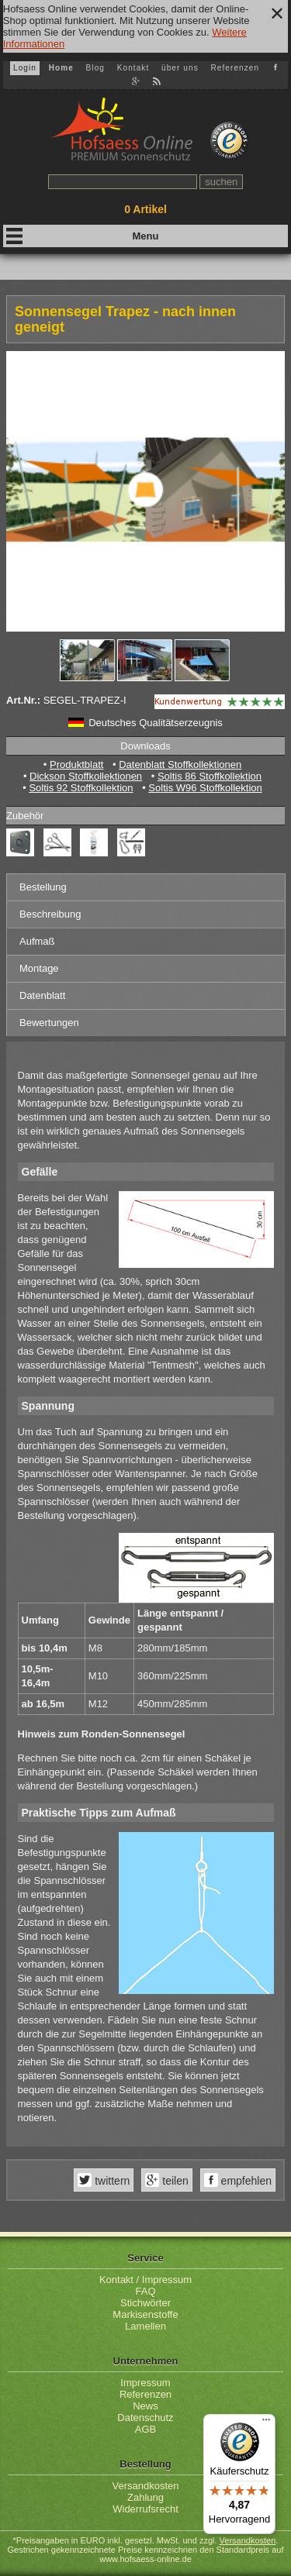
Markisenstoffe (145, 2314)
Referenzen (234, 68)
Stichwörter (145, 2303)
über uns (180, 68)
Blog (95, 68)
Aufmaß (37, 941)
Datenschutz (145, 2417)
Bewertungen (49, 1022)
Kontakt (133, 68)
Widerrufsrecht (145, 2509)
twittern (111, 2181)
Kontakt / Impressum (145, 2279)
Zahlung (145, 2497)
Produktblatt (76, 764)
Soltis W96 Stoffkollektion (205, 788)
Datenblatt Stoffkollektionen (180, 764)
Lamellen (145, 2326)
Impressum (145, 2382)
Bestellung (43, 887)
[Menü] (266, 2423)
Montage (39, 968)
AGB (145, 2429)
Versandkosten (145, 2486)
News (145, 2406)
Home (61, 68)
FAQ (145, 2291)
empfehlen (245, 2181)
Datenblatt (42, 995)
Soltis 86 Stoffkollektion (210, 776)
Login (24, 68)
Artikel (145, 209)
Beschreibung (50, 914)
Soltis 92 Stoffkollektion (81, 788)
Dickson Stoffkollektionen (85, 776)
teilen (173, 2181)
